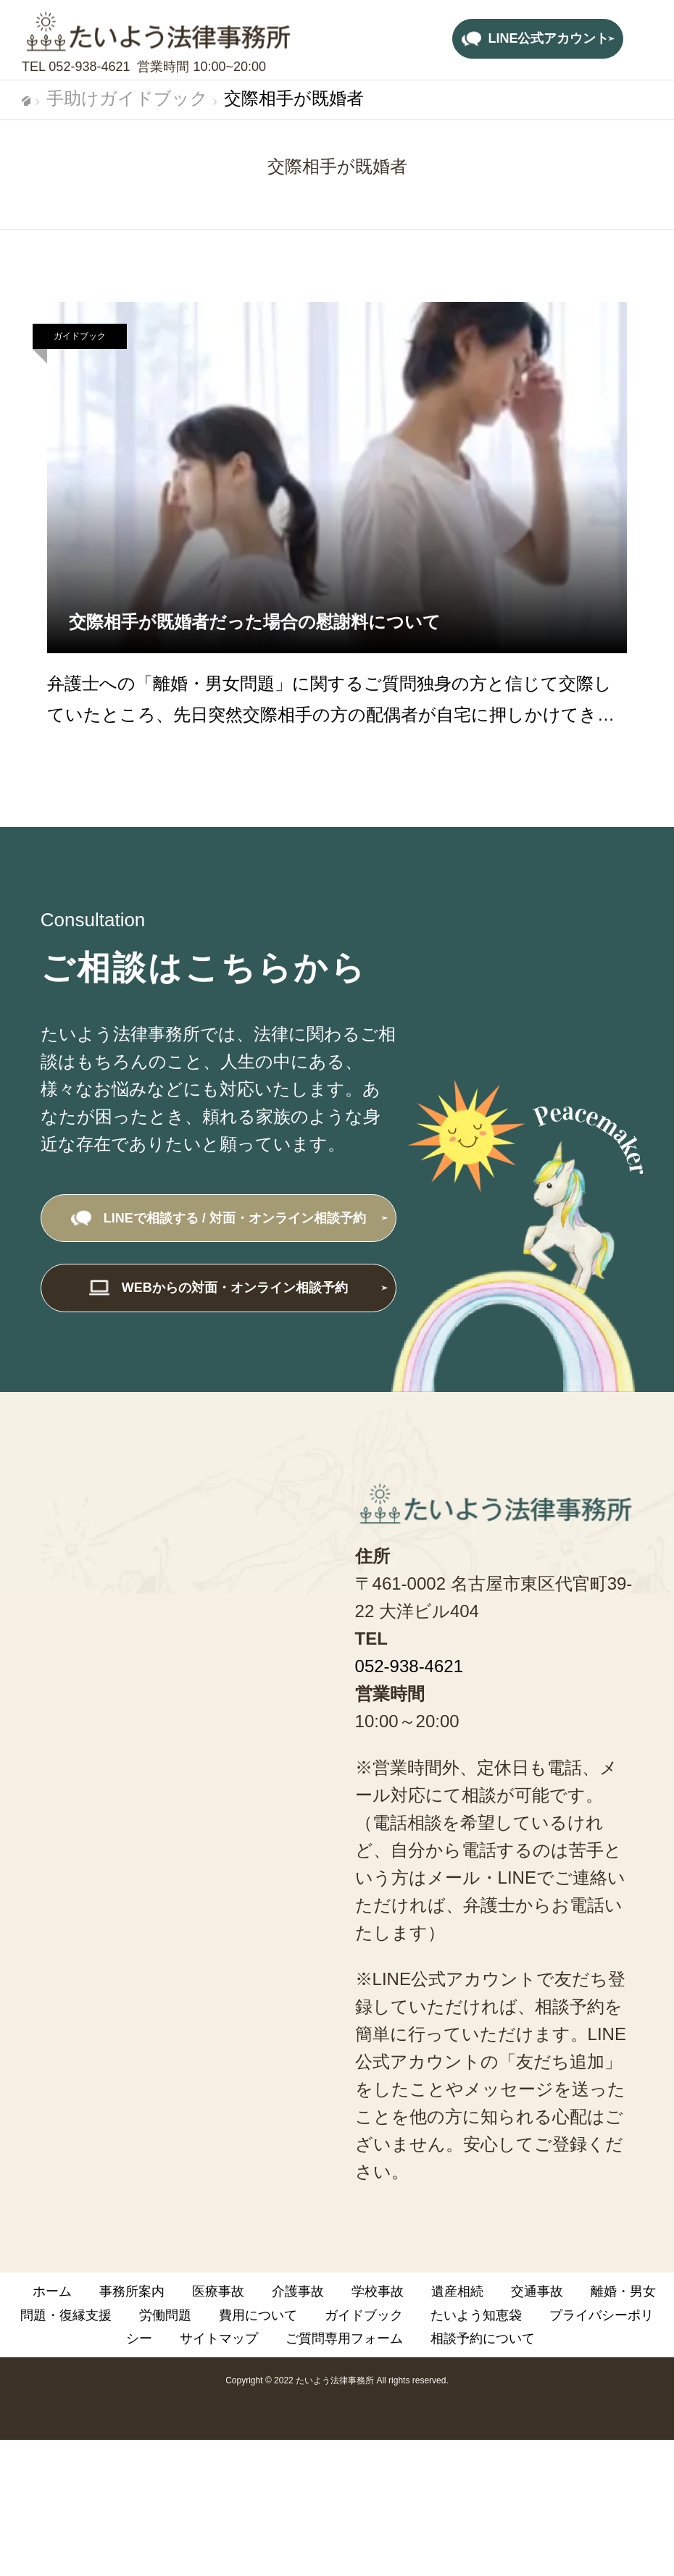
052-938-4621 (89, 66)
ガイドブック (80, 336)
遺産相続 (457, 2291)
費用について (258, 2315)
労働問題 (165, 2315)
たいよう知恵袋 (476, 2315)
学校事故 (377, 2291)
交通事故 (537, 2291)
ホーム (52, 2291)
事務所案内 (132, 2291)
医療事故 (218, 2291)
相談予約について (482, 2338)
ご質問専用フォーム (344, 2338)
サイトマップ (219, 2338)
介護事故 (298, 2291)
